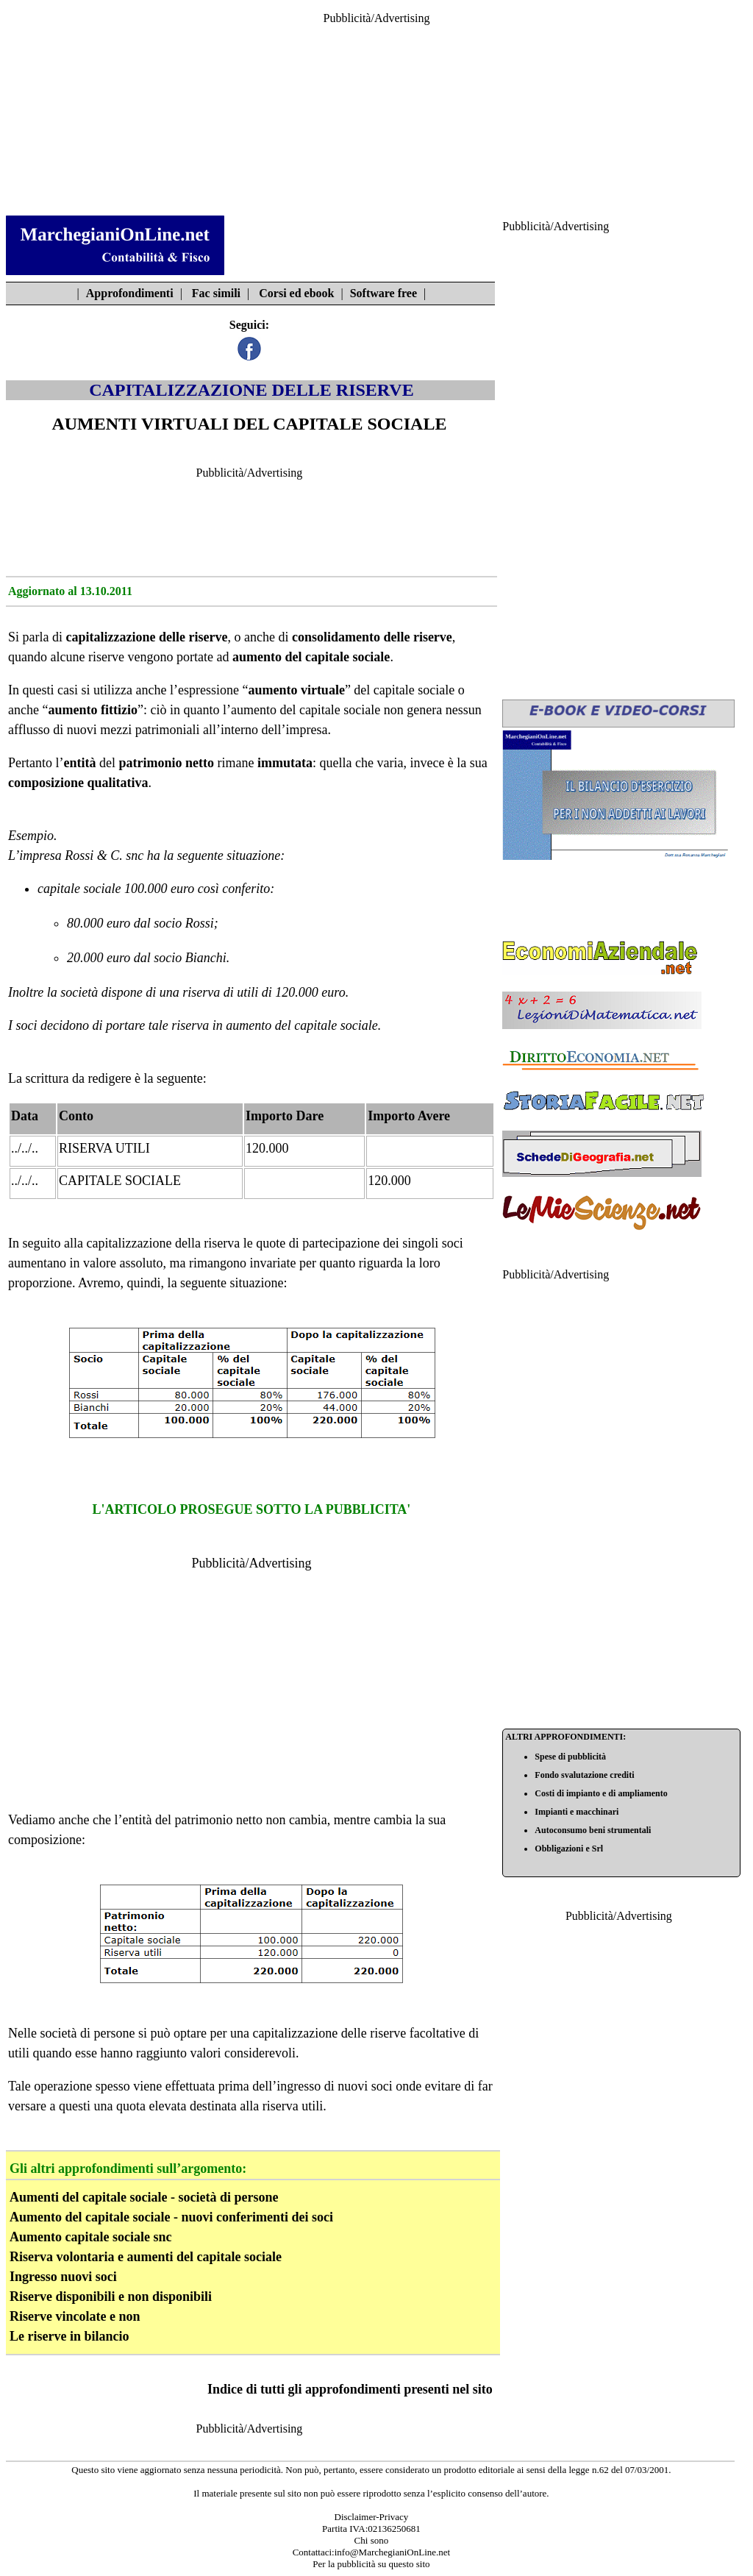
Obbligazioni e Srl (569, 1848)
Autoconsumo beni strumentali (593, 1830)
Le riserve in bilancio (69, 2336)
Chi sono (371, 2540)
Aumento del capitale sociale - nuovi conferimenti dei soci (171, 2217)
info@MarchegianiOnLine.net (392, 2552)
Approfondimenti (130, 293)
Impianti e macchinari (576, 1812)
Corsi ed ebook (296, 293)
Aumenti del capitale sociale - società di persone (144, 2197)
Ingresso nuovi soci (63, 2276)
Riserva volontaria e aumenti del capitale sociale (146, 2256)
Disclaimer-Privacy (372, 2516)
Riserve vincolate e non (75, 2316)
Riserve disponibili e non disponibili (111, 2296)
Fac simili (216, 293)
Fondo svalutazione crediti (584, 1775)
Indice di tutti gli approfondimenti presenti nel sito (350, 2389)
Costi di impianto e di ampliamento (601, 1793)
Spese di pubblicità (570, 1756)
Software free (383, 293)
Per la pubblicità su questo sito (371, 2563)
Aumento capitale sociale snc (90, 2237)
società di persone (87, 2033)
